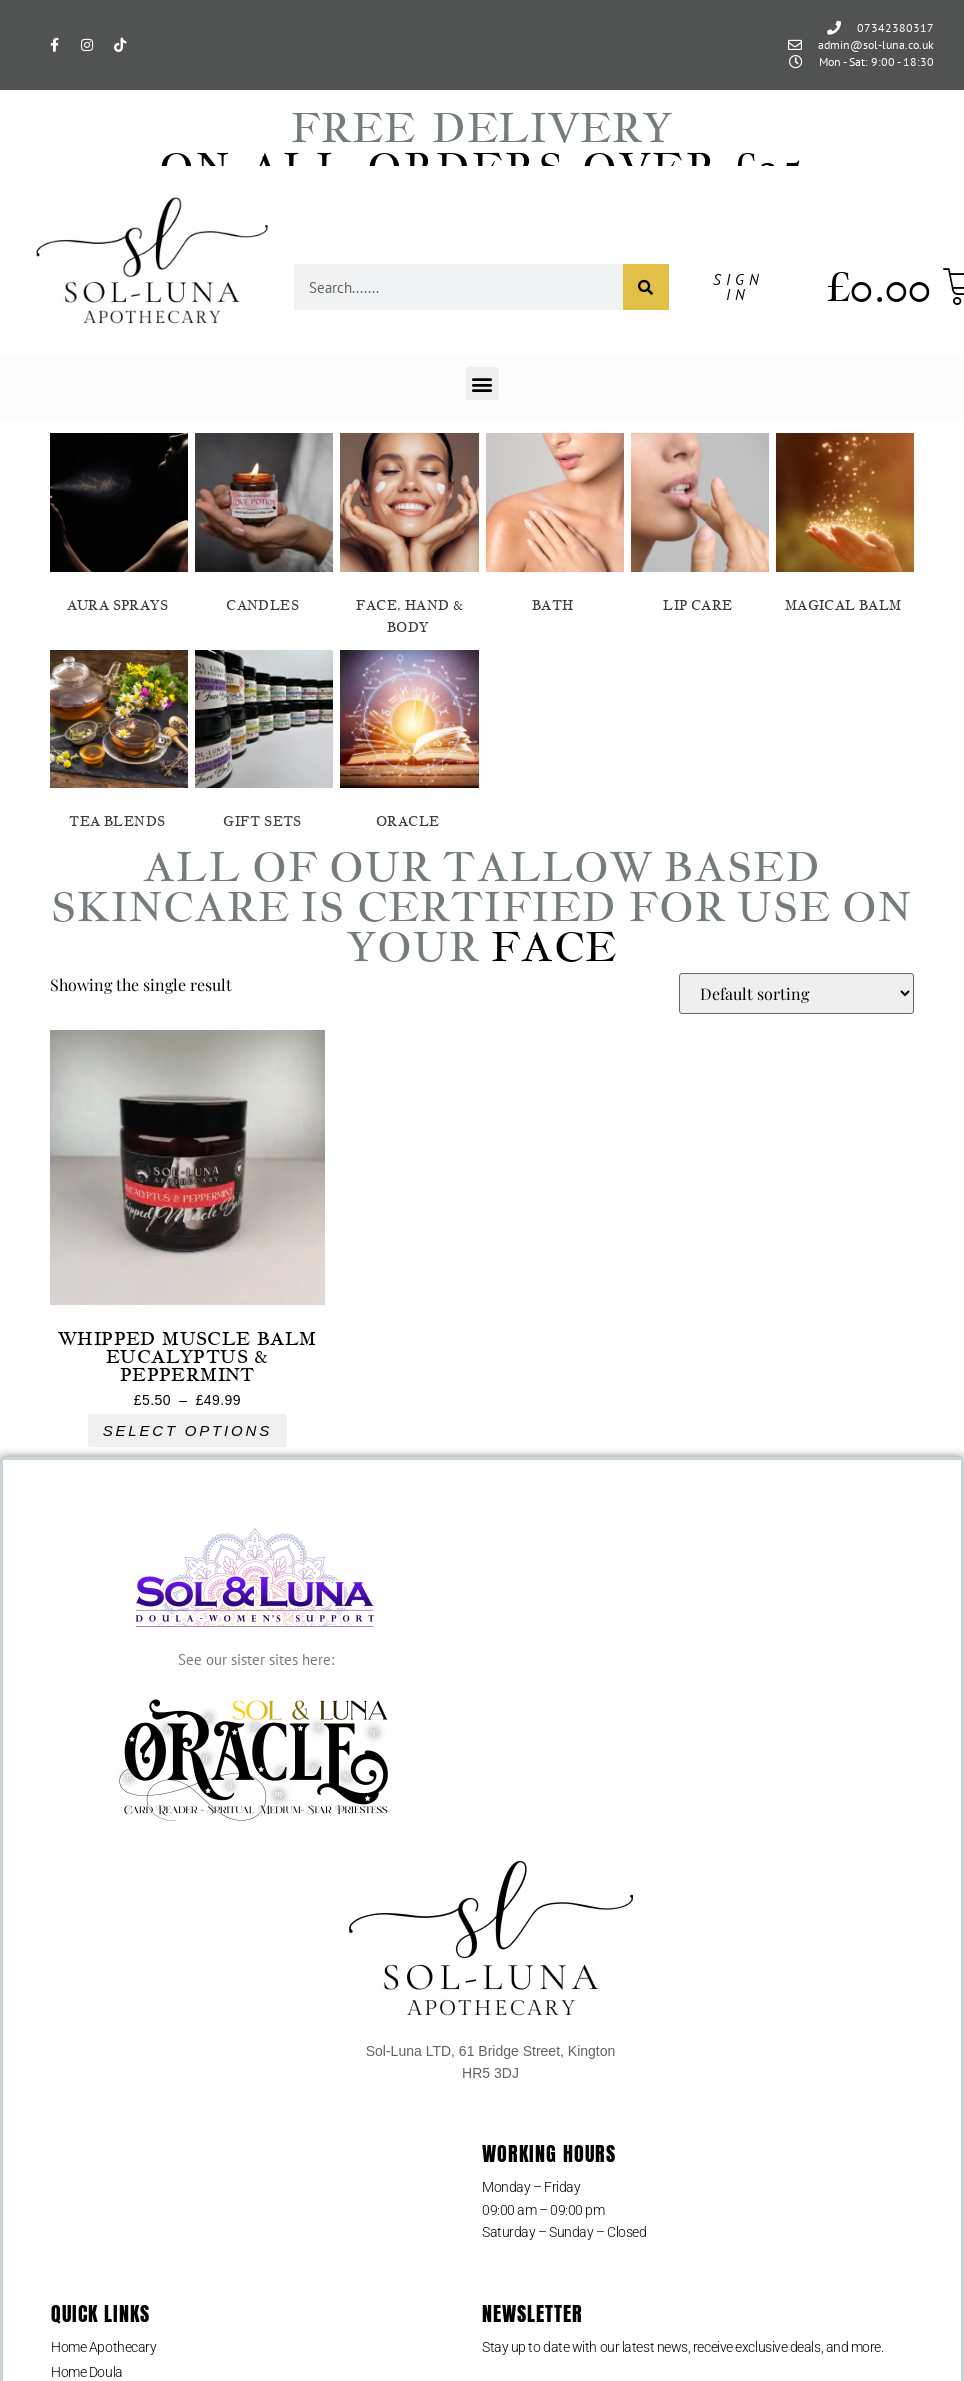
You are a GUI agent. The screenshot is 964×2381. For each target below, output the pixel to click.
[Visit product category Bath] (555, 527)
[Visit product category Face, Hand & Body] (409, 538)
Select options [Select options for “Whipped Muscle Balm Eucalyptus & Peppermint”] (187, 1430)
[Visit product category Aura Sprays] (119, 527)
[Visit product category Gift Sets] (264, 744)
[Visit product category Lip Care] (700, 527)
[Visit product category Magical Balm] (845, 527)
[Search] (646, 287)
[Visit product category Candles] (264, 527)
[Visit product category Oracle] (409, 744)
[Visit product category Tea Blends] (119, 744)
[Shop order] (796, 993)
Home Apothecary (103, 2347)
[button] (482, 383)
